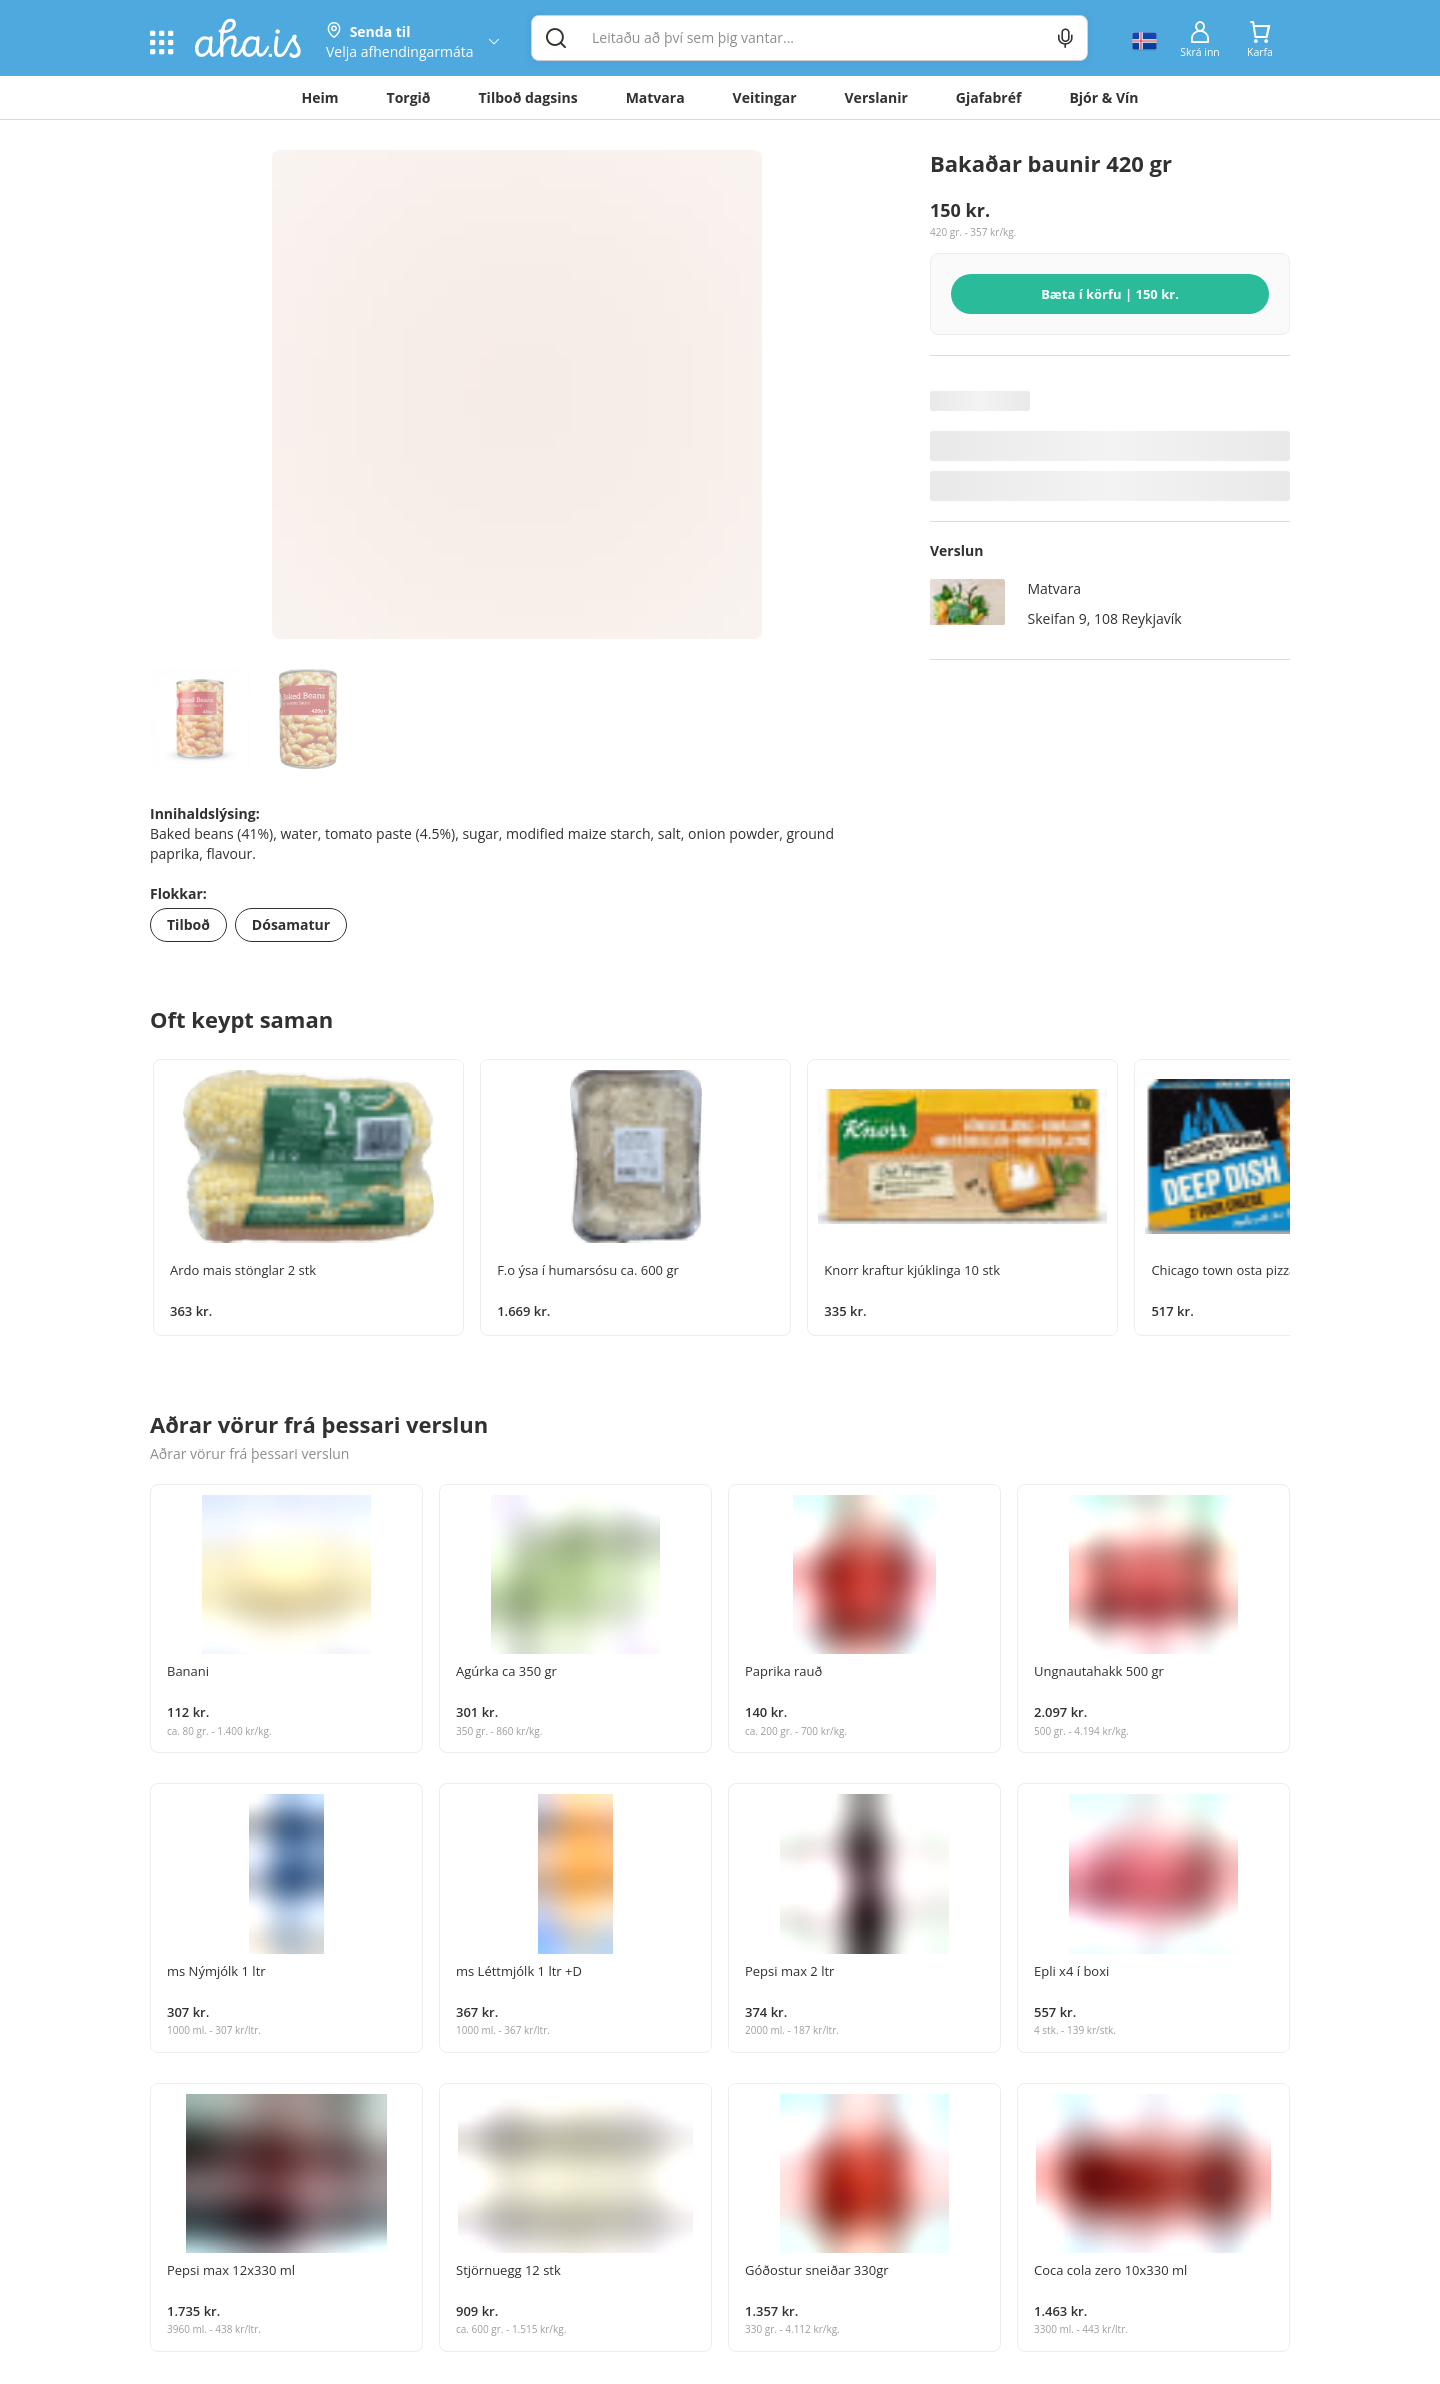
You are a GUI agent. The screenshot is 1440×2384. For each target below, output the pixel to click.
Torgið (409, 97)
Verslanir (876, 97)
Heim (320, 97)
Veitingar (765, 97)
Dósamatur (291, 924)
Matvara (655, 97)
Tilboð (188, 924)
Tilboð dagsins (528, 97)
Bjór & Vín (1103, 97)
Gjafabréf (989, 97)
